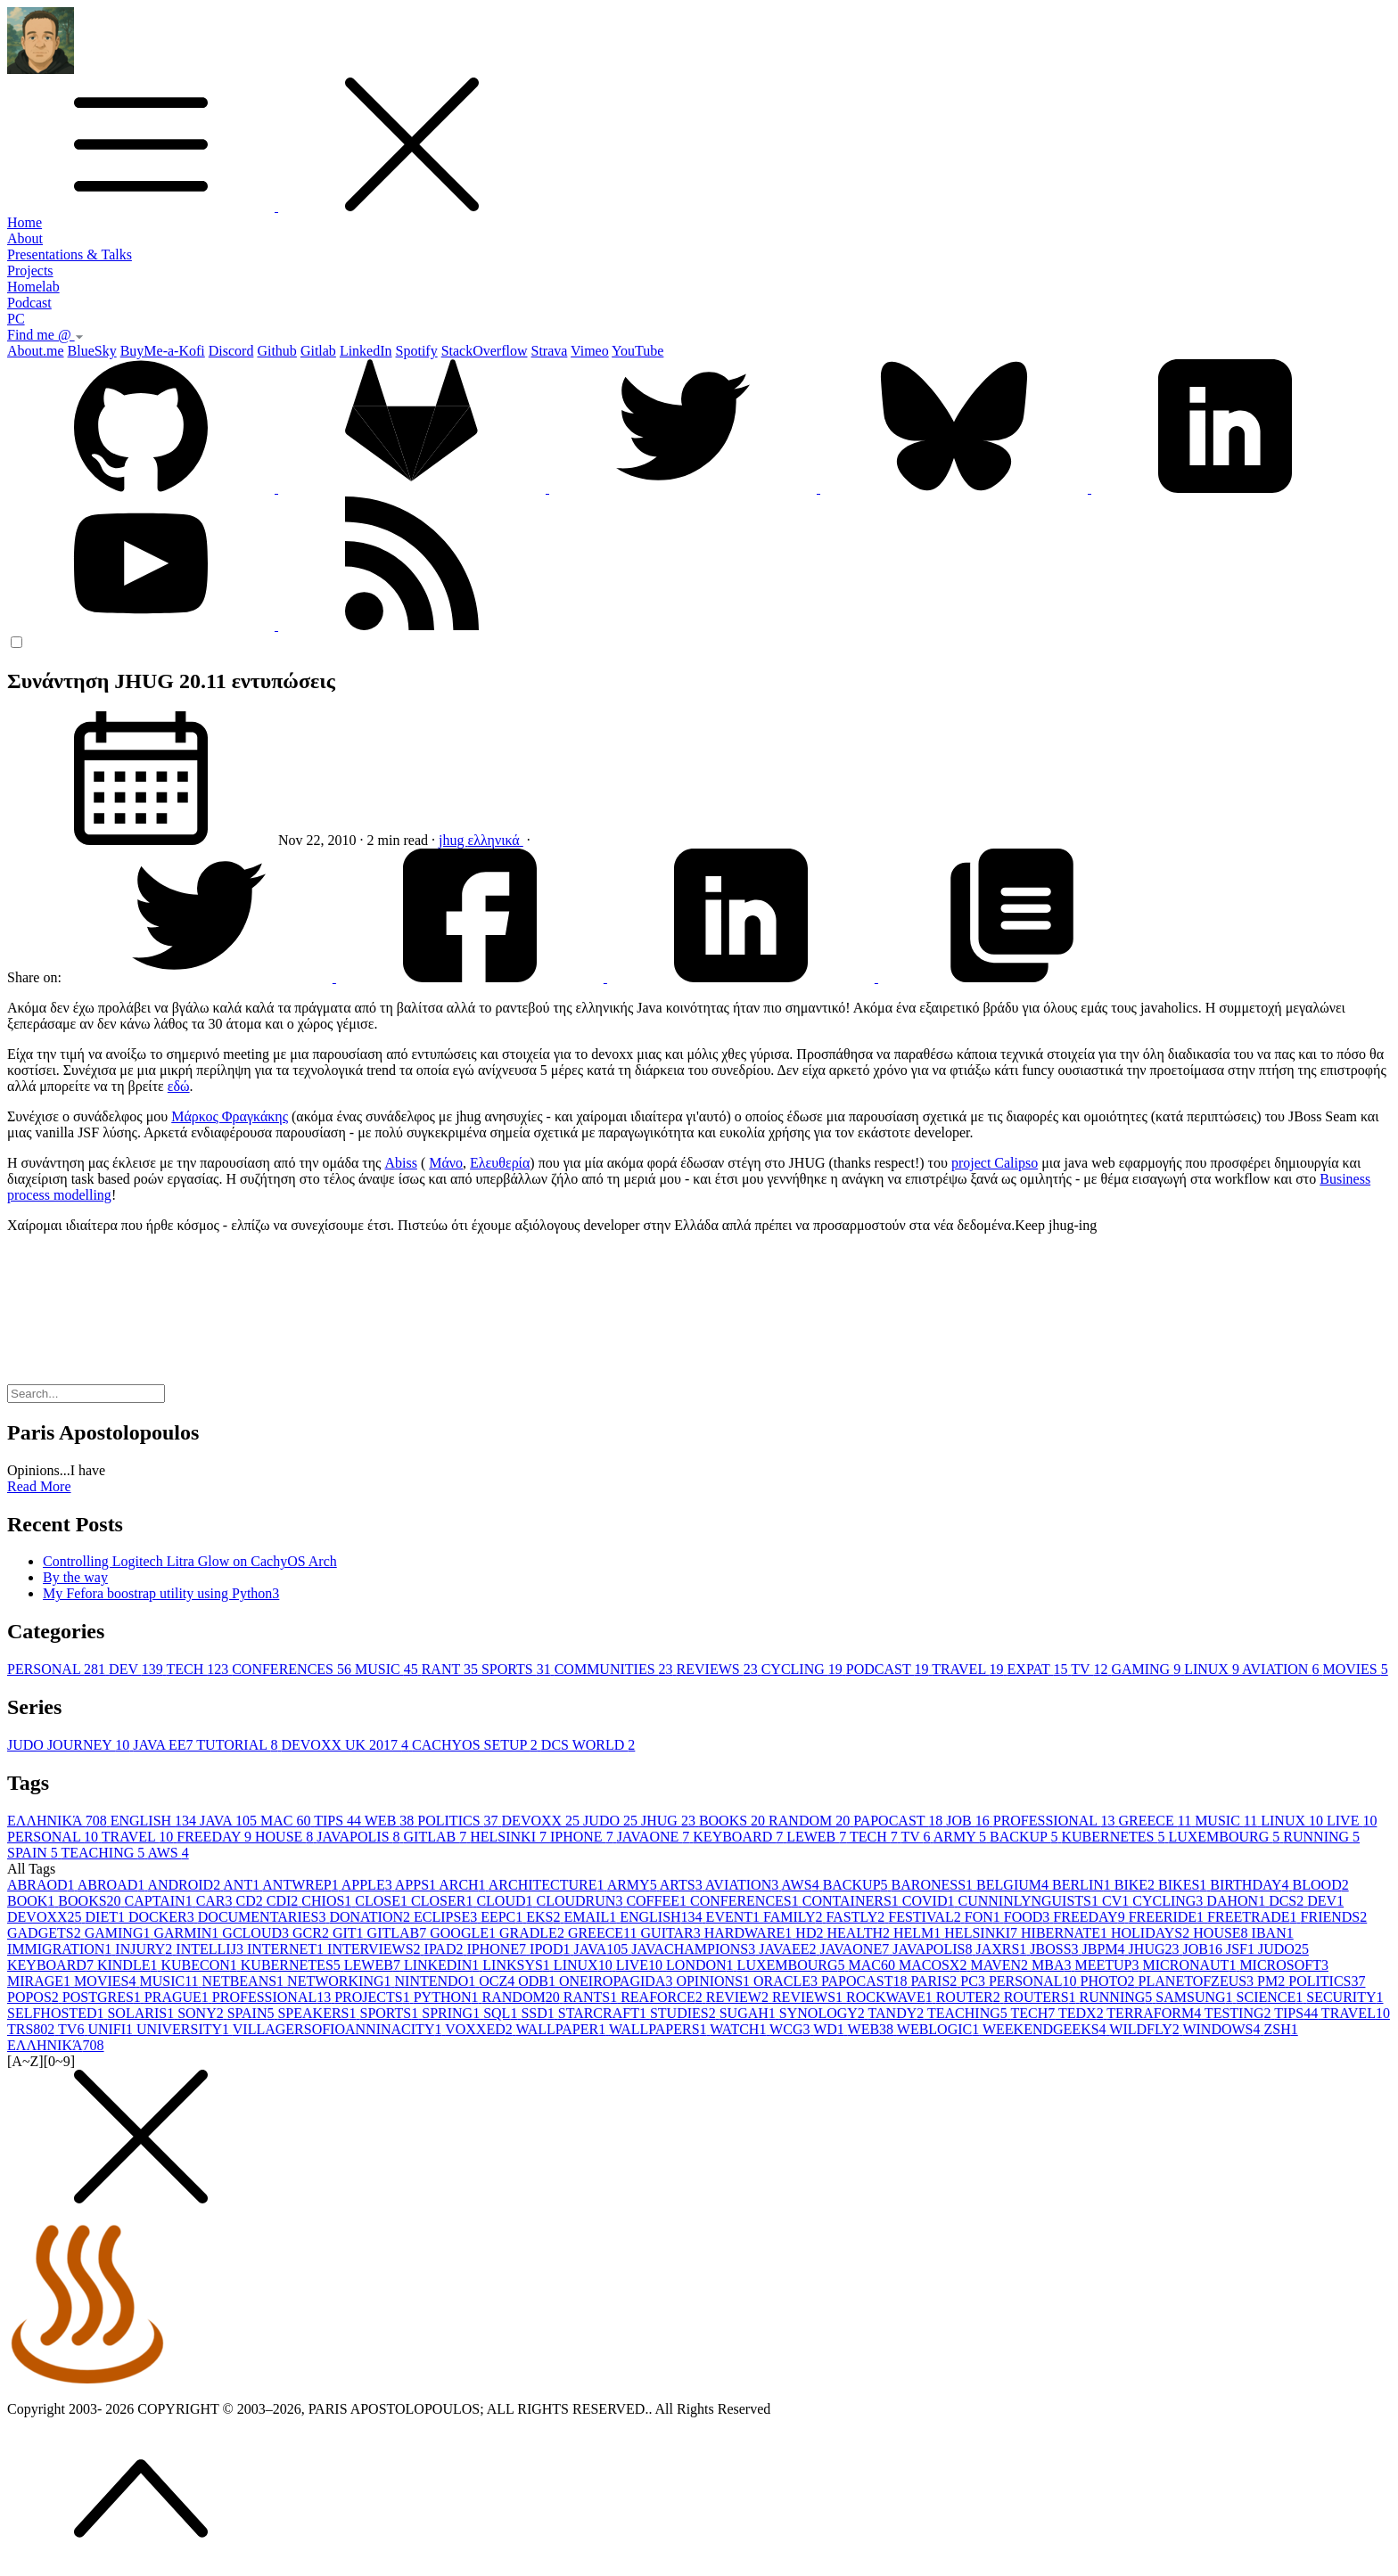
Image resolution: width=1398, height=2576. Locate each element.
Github (276, 350)
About (25, 238)
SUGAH (749, 2013)
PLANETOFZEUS (1198, 1981)
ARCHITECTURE (548, 1884)
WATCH (739, 2029)
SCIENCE (1272, 1997)
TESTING (1239, 2013)
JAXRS (1002, 1949)
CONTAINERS (852, 1900)
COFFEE (658, 1900)
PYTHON (448, 1997)
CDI (284, 1900)
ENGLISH (155, 1820)
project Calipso (994, 1162)
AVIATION (1282, 1669)
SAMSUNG (1195, 1997)
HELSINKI (510, 1836)
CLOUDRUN (581, 1900)
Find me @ (45, 334)
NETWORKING (340, 1981)
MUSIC (388, 1669)
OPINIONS (714, 1981)
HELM (918, 1932)
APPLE (368, 1884)
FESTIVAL (926, 1916)
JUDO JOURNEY (70, 1744)
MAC (287, 1820)
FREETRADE (1253, 1916)
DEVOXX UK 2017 (346, 1744)
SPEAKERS (318, 2013)
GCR (312, 1932)
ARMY (961, 1836)
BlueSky (92, 350)
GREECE (1157, 1820)
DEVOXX (543, 1820)
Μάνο (446, 1162)
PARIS (935, 1981)
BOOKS (734, 1820)
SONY (202, 2013)
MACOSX (934, 1965)
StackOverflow (484, 350)
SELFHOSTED (57, 2013)
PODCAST (889, 1669)
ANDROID (185, 1884)
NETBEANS (245, 1981)
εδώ (179, 1086)
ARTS (682, 1884)
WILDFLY (1145, 2029)
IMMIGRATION (61, 1949)
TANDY (897, 2013)
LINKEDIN (443, 1965)
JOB (969, 1820)
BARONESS (934, 1884)
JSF (1242, 1949)
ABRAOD (42, 1884)
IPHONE (583, 1836)
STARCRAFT (604, 2013)
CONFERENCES (293, 1669)
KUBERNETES (1114, 1836)
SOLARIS (142, 2013)
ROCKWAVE (891, 1997)
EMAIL (592, 1916)
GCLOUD (257, 1932)
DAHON (1237, 1900)
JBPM (1105, 1949)
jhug (453, 840)
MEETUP (1108, 1965)
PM (1272, 1981)
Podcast (29, 302)
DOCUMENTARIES (264, 1916)
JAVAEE (789, 1949)
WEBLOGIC (940, 2029)
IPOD (551, 1949)
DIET (107, 1916)
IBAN (1273, 1932)
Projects (30, 270)
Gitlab (318, 350)
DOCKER (163, 1916)
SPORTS (518, 1669)
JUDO (612, 1820)
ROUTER (970, 1997)
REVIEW (739, 1997)
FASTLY (857, 1916)
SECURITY (1344, 1997)
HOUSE (286, 1836)
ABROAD (113, 1884)
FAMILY (794, 1916)
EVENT (734, 1916)
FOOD (1029, 1916)
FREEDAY (216, 1836)
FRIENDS (1334, 1916)
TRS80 (32, 2029)
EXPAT (1039, 1669)
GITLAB (437, 1836)
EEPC (503, 1916)
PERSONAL (58, 1669)
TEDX (1082, 2013)
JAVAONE (655, 1836)
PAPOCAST (899, 1820)
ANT (242, 1884)
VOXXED (480, 2029)
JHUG (670, 1820)
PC (16, 318)
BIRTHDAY (1251, 1884)
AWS (167, 1852)
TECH (199, 1669)
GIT (350, 1932)
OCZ (498, 1981)
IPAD (445, 1949)
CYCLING (803, 1669)
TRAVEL (969, 1669)
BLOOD (1321, 1884)
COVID (930, 1900)
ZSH (1281, 2029)
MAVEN (1001, 1965)
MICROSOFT (1283, 1965)
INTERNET (287, 1949)
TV (1091, 1669)
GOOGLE (464, 1932)
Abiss (400, 1162)
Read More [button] (39, 1486)
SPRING (452, 2013)
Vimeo (590, 350)
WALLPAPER (561, 2029)
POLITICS (459, 1820)
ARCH (464, 1884)
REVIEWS (719, 1669)
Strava (549, 350)
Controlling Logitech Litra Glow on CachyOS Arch (190, 1561)
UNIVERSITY (184, 2029)
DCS (1288, 1900)
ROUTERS (1042, 1997)
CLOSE (383, 1900)
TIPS (339, 1820)
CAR (216, 1900)
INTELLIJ (211, 1949)
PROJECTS (373, 1997)
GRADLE (533, 1932)
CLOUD (506, 1900)
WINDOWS (1222, 2029)
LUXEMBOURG (1225, 1836)
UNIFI (111, 2029)
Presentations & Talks (69, 254)
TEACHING (104, 1852)
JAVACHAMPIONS (695, 1949)
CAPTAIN (160, 1900)
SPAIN (34, 1852)
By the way (75, 1577)
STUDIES (685, 2013)
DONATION (371, 1916)
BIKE (1136, 1884)
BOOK (32, 1900)
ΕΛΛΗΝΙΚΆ (59, 1820)
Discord (231, 350)
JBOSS (1055, 1949)
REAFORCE (663, 1997)
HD (810, 1932)
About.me (35, 350)
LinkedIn (366, 350)
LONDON (701, 1965)
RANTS (592, 1997)
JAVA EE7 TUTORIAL (207, 1744)
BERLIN (1083, 1884)
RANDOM (811, 1820)
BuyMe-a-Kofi (162, 350)
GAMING (1147, 1669)
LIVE (1352, 1820)
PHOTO (1110, 1981)
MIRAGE (40, 1981)
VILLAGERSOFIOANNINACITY (339, 2029)
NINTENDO (437, 1981)
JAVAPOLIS (360, 1836)
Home (24, 222)
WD (830, 2029)
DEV (137, 1669)
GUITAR (672, 1932)
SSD (539, 2013)
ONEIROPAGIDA (617, 1981)
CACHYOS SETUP (476, 1744)
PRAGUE (178, 1997)
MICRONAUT (1190, 1965)
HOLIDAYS (1152, 1932)
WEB (391, 1820)
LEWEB (818, 1836)
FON (984, 1916)
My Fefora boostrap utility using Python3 (161, 1593)
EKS (544, 1916)
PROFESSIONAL (1056, 1820)
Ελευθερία (500, 1162)
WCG (791, 2029)
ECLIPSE (447, 1916)
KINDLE (129, 1965)
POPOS (34, 1997)
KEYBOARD (739, 1836)
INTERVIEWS (375, 1949)
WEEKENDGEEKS (1046, 2029)
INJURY (145, 1949)
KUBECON (200, 1965)
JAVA (230, 1820)
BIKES (1184, 1884)
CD (251, 1900)
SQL (502, 2013)
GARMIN (187, 1932)
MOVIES (1354, 1669)
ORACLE (787, 1981)
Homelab (33, 286)
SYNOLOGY (823, 2013)
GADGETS (46, 1932)
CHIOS (328, 1900)
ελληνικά (494, 840)
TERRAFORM (1155, 2013)
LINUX (1213, 1669)
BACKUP (1025, 1836)
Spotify (417, 350)
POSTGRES (103, 1997)
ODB (538, 1981)
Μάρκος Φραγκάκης (229, 1116)
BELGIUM (1014, 1884)
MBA (1053, 1965)
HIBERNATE (1066, 1932)
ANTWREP (301, 1884)
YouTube (637, 350)
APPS (417, 1884)
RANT (451, 1669)
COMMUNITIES (616, 1669)
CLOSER (443, 1900)
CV (1117, 1900)
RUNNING (1321, 1836)
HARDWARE (750, 1932)
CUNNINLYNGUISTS (1030, 1900)
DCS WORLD (588, 1744)
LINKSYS (518, 1965)
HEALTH (859, 1932)
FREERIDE (1168, 1916)
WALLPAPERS (659, 2029)
